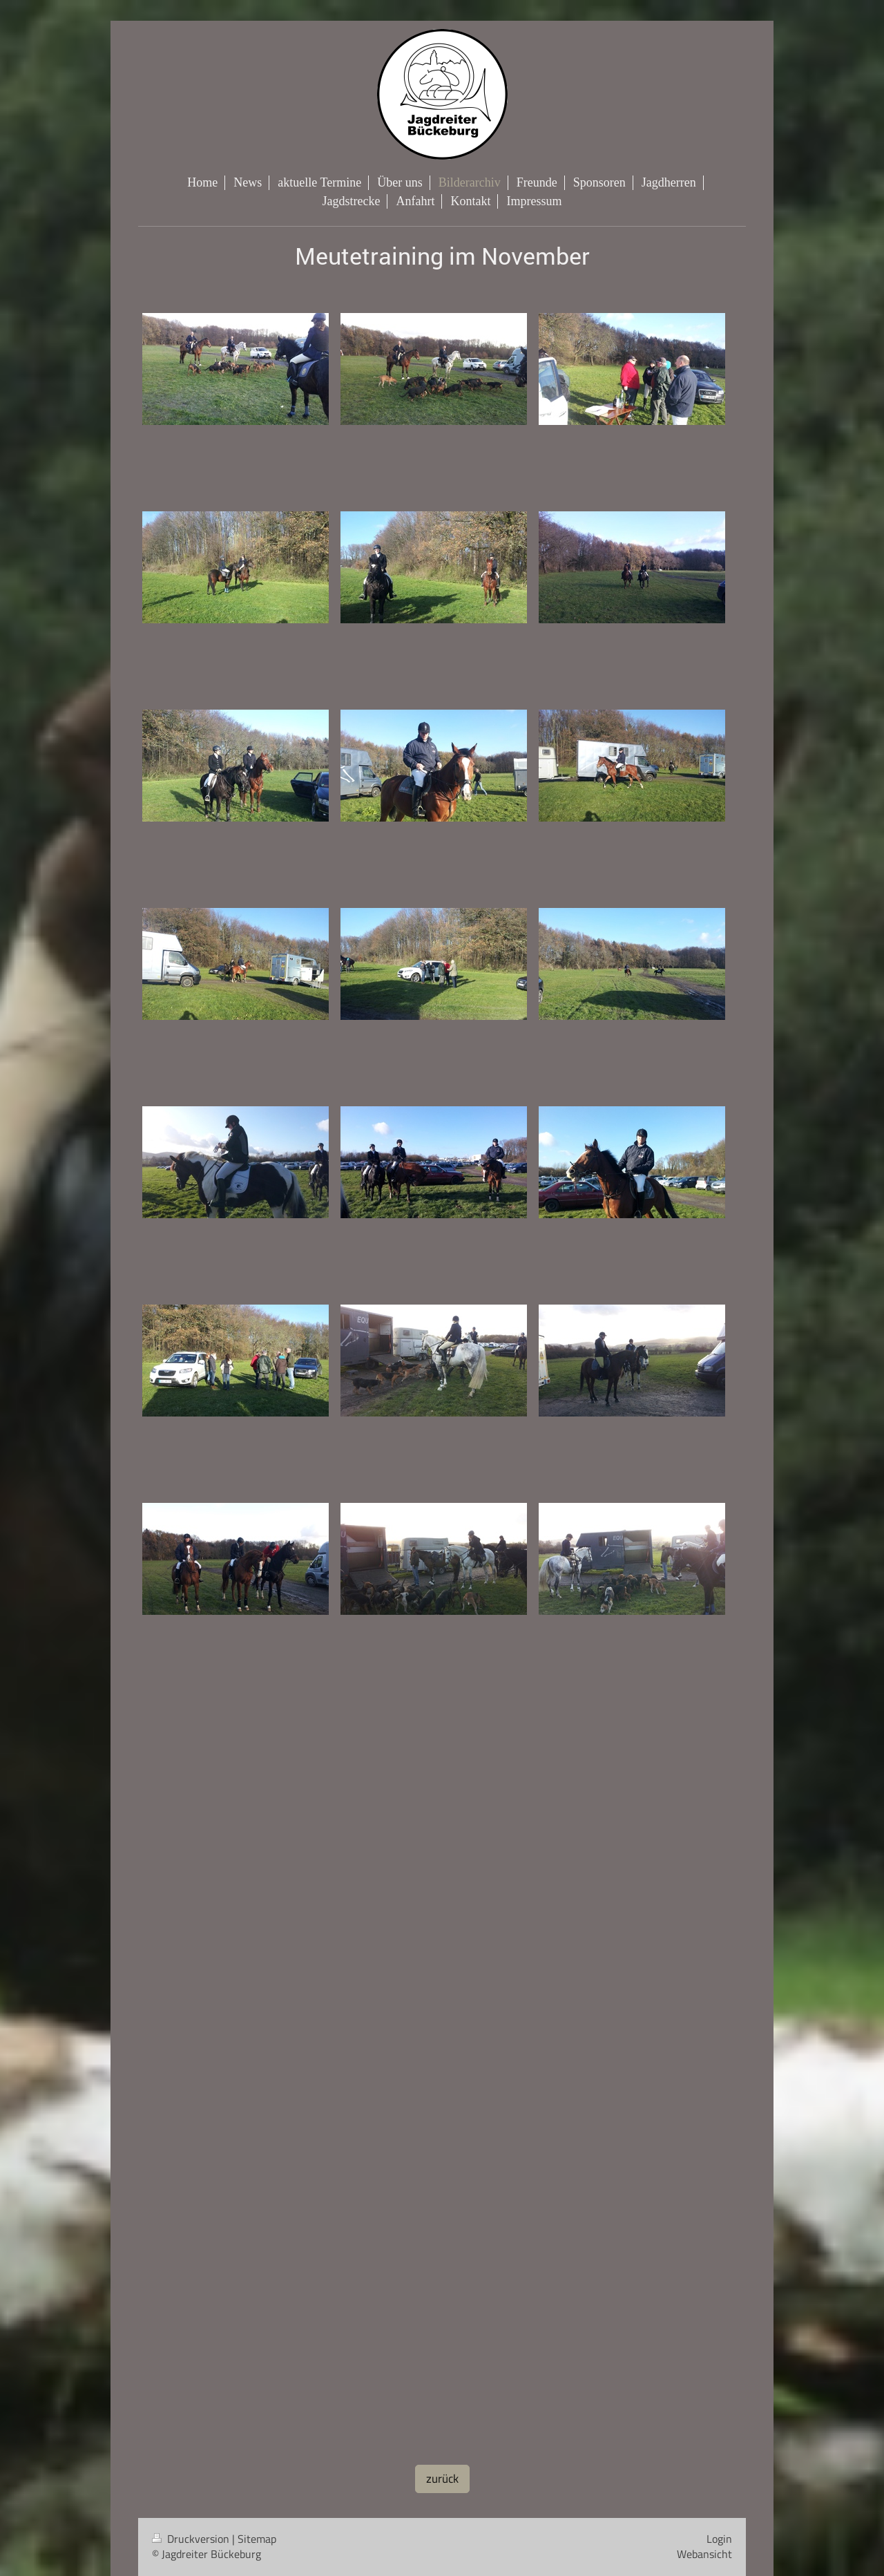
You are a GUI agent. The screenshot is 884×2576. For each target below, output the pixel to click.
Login (719, 2538)
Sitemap (257, 2538)
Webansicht (704, 2554)
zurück (442, 2479)
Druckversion (192, 2538)
